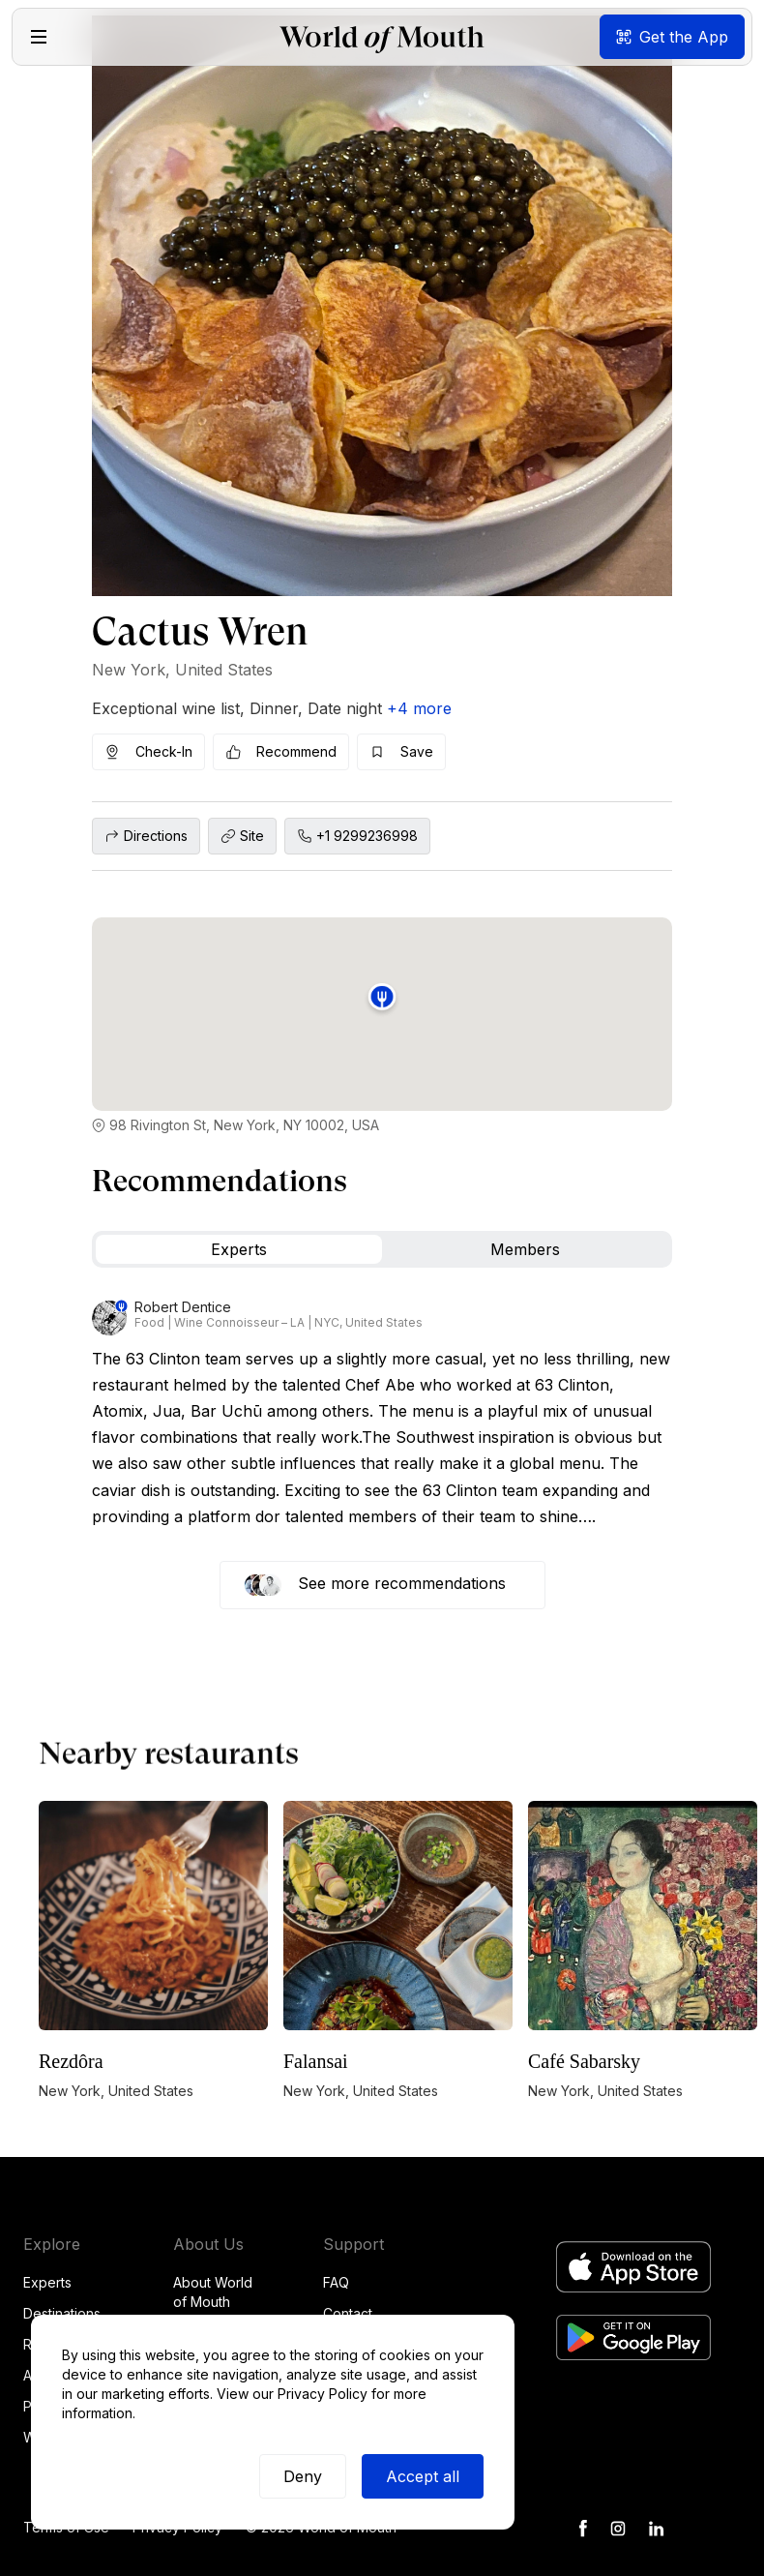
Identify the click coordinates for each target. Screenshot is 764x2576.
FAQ (336, 2282)
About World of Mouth (212, 2292)
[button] (38, 36)
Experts (47, 2282)
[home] (382, 37)
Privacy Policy (322, 2393)
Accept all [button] (422, 2476)
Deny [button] (302, 2476)
